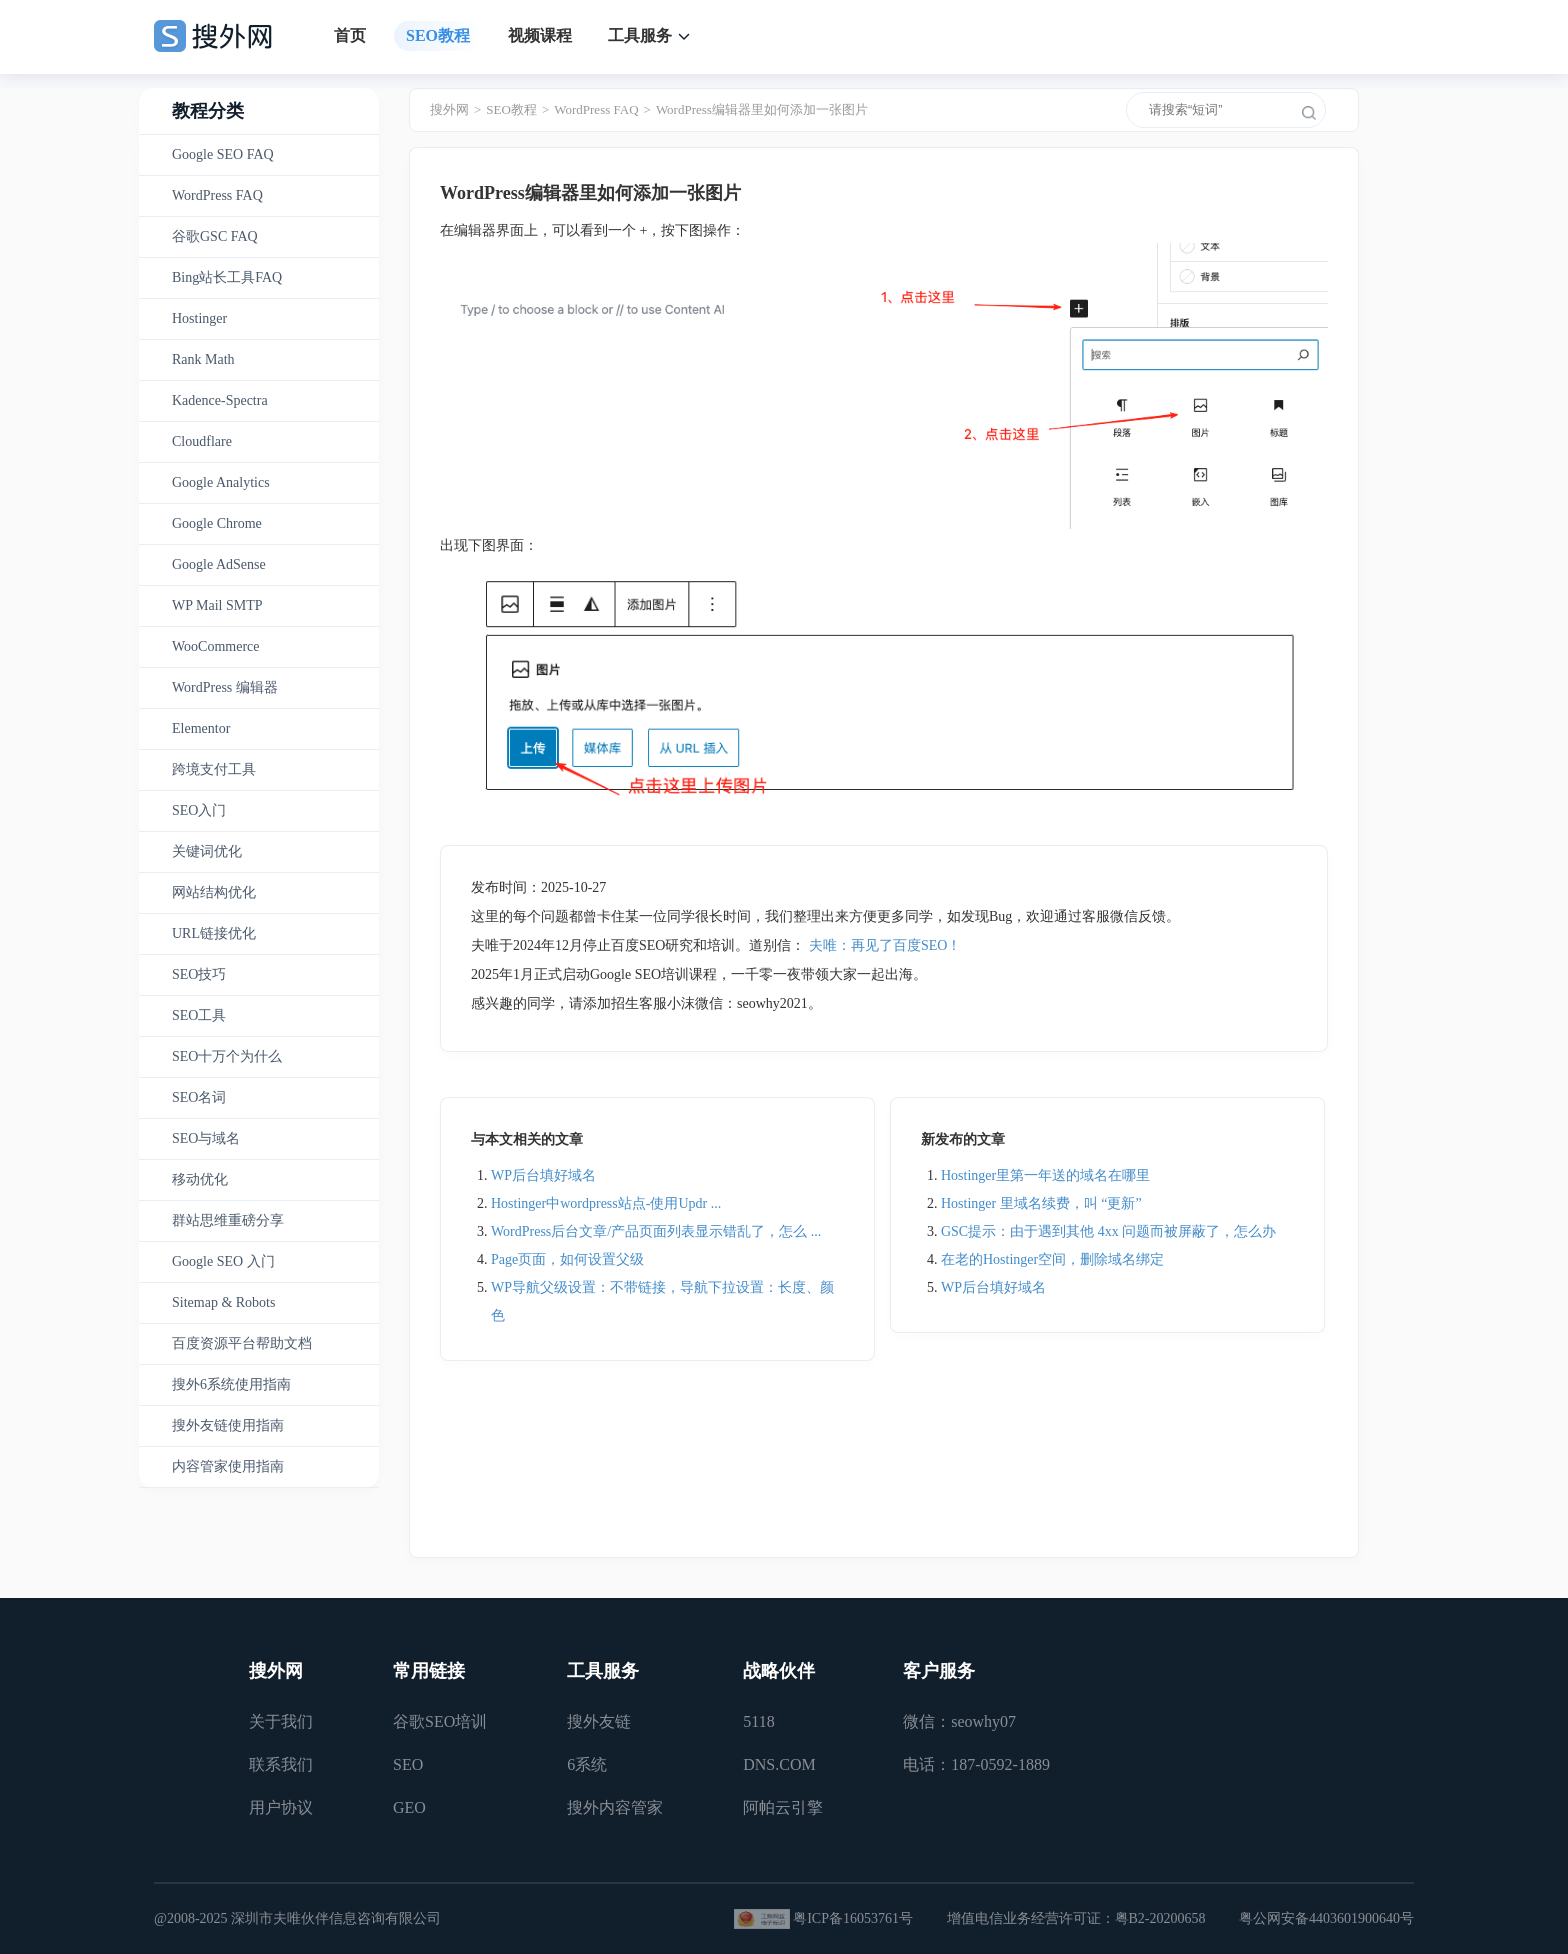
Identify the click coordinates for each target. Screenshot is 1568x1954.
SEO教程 (438, 35)
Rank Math (203, 359)
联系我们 (281, 1764)
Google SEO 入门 (223, 1261)
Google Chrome (217, 523)
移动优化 (200, 1179)
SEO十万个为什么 (227, 1056)
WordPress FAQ (217, 195)
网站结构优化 (214, 892)
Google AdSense (219, 564)
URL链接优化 (214, 933)
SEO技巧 (199, 974)
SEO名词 (199, 1097)
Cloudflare (202, 441)
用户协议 (281, 1807)
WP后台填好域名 (543, 1175)
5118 (758, 1721)
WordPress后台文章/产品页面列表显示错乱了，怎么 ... (656, 1231)
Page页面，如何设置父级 (567, 1259)
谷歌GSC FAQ (215, 236)
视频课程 (540, 35)
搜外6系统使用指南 (231, 1384)
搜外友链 (599, 1721)
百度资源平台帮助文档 (242, 1343)
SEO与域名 (206, 1138)
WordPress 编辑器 (225, 687)
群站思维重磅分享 (228, 1220)
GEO (409, 1807)
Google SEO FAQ (223, 154)
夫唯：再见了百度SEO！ (885, 945)
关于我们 (281, 1721)
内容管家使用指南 (228, 1466)
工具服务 (640, 35)
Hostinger (199, 318)
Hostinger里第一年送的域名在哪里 (1045, 1175)
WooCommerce (216, 646)
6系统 (587, 1764)
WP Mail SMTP (217, 605)
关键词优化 (207, 851)
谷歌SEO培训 (440, 1721)
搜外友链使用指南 (228, 1425)
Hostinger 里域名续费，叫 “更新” (1041, 1203)
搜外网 (449, 109)
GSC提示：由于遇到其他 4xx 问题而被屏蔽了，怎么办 (1108, 1231)
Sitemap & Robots (223, 1302)
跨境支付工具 (214, 769)
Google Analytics (221, 482)
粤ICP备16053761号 (853, 1918)
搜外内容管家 (615, 1807)
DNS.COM (779, 1764)
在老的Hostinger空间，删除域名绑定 (1052, 1259)
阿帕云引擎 (783, 1807)
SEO (408, 1764)
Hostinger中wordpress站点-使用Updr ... (606, 1203)
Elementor (201, 728)
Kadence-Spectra (220, 400)
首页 (350, 35)
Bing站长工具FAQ (227, 277)
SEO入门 (199, 810)
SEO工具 (199, 1015)
